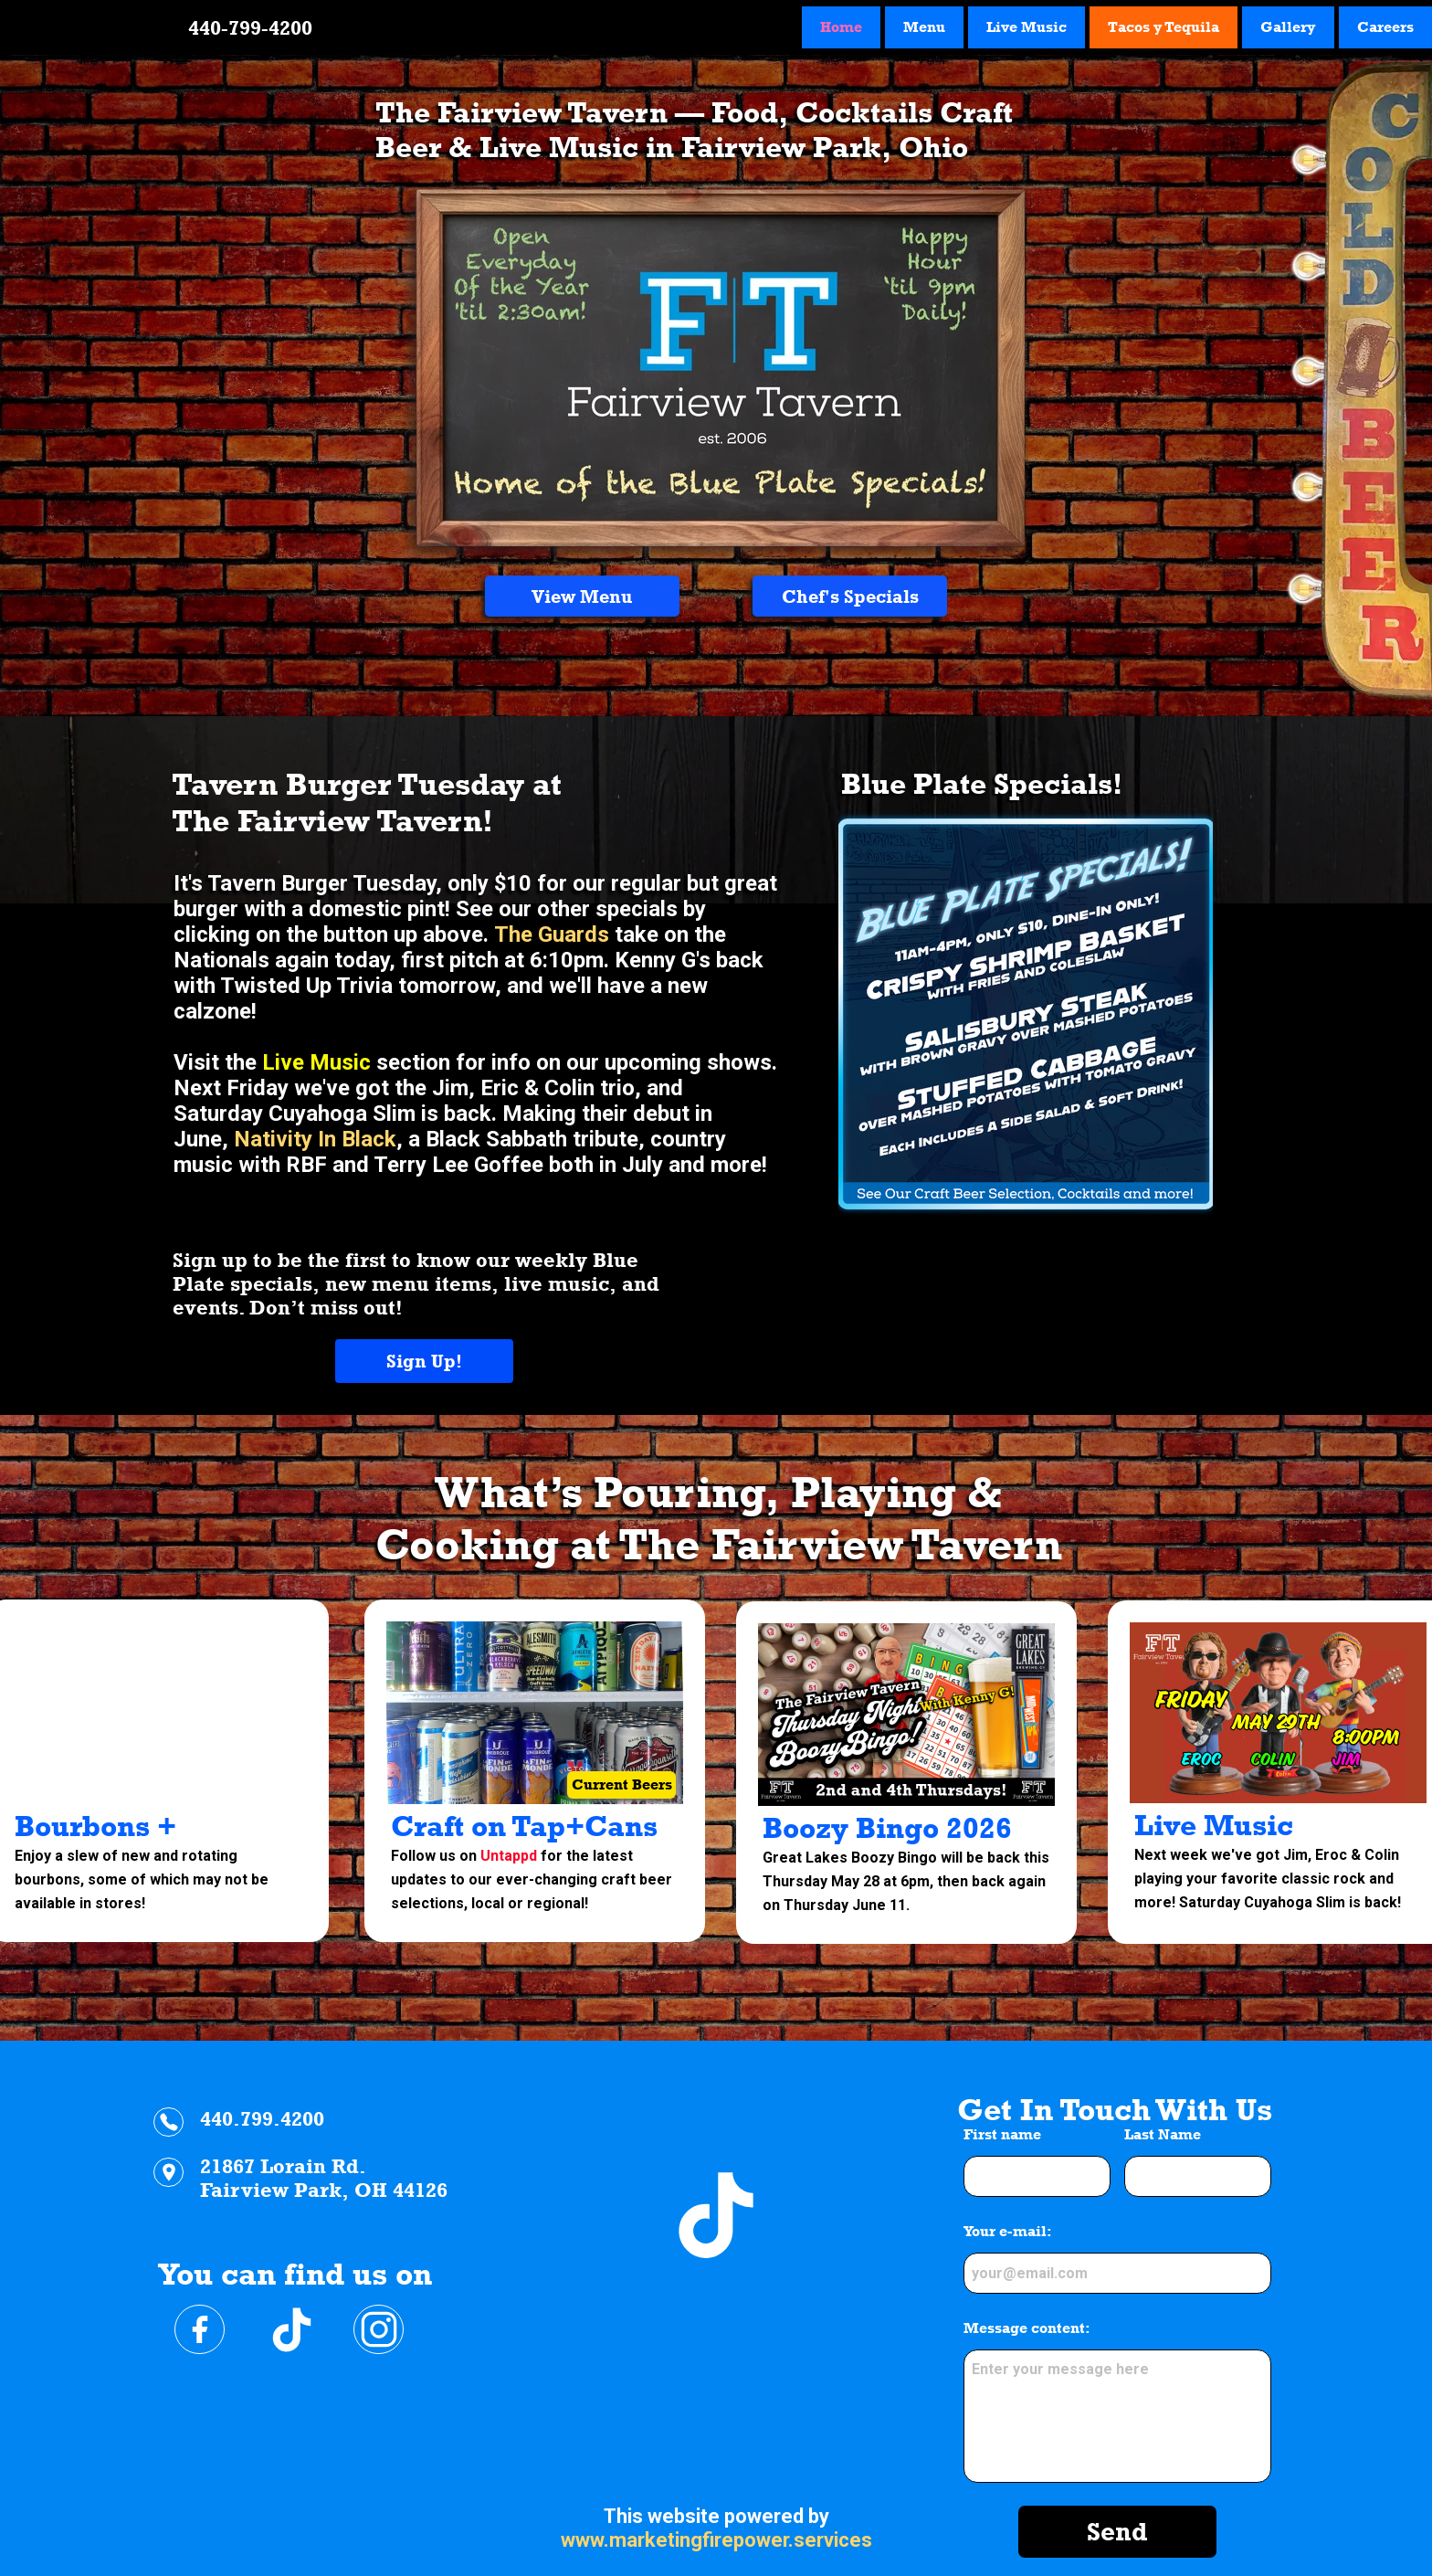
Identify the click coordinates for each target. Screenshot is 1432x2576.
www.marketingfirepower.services (716, 2539)
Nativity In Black (315, 1139)
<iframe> (716, 2261)
